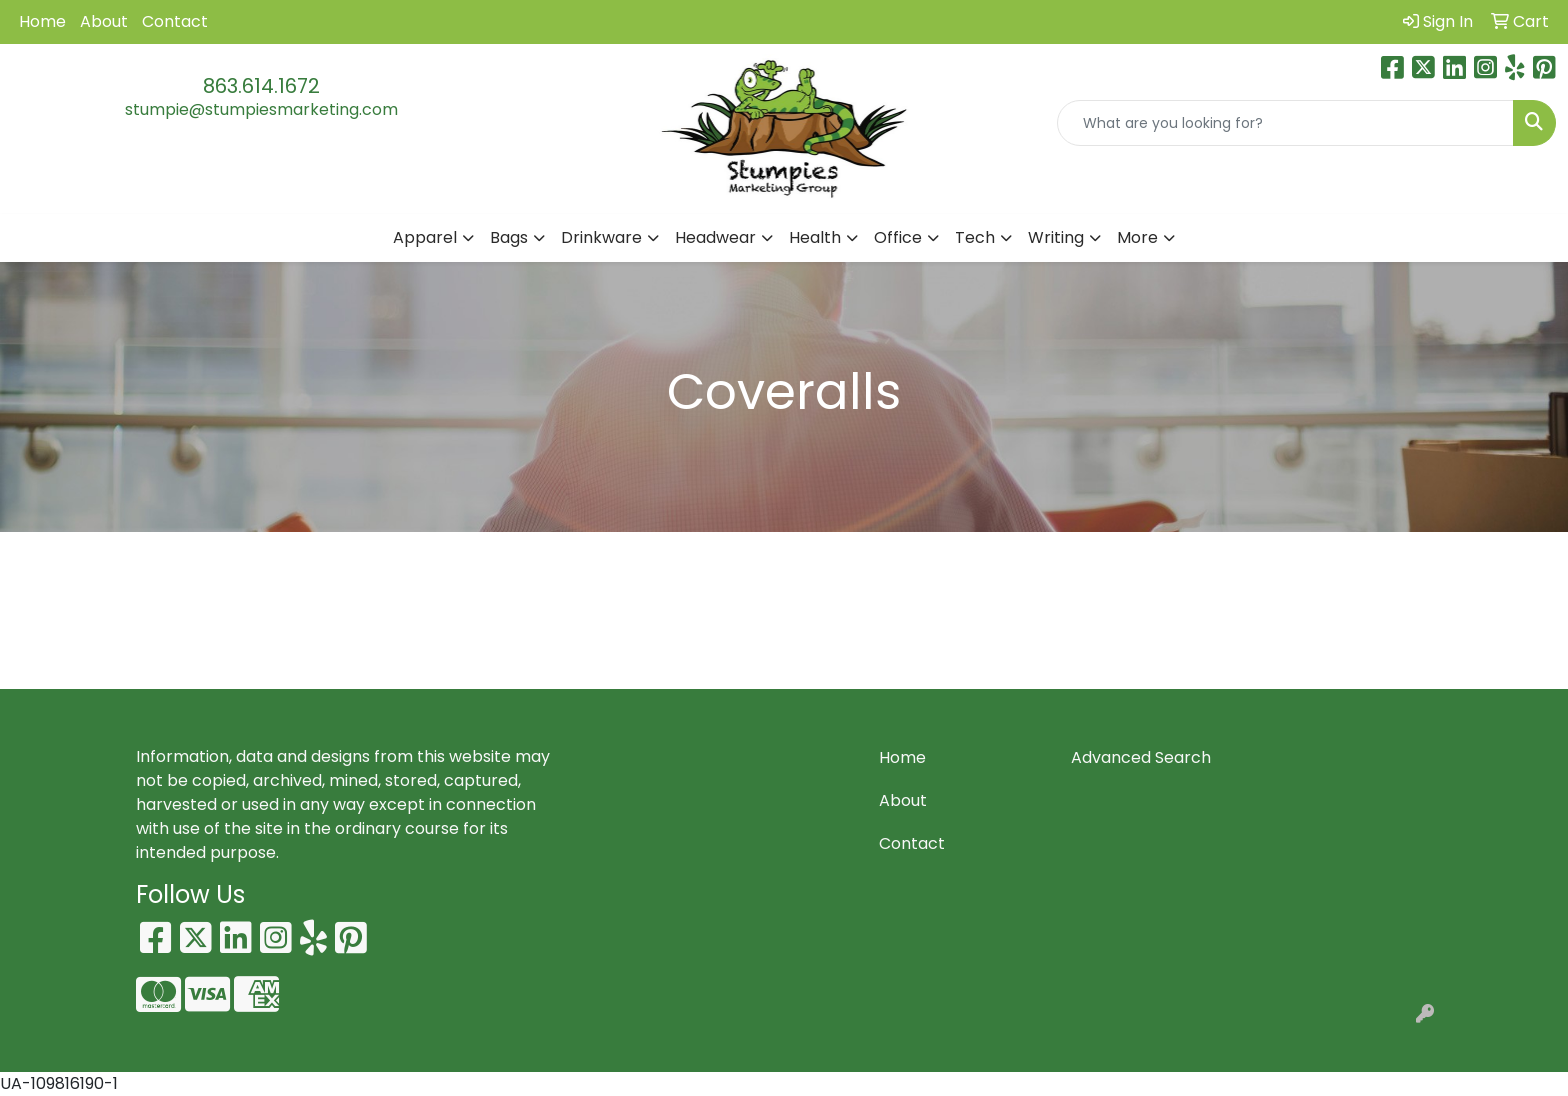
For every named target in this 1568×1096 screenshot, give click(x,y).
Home (42, 21)
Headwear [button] (715, 237)
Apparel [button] (425, 237)
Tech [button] (975, 237)
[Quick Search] (1285, 123)
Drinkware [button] (601, 237)
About (104, 21)
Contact (175, 21)
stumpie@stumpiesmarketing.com (261, 109)
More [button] (1137, 237)
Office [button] (898, 237)
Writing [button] (1056, 237)
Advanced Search (1141, 757)
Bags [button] (509, 237)
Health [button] (815, 237)
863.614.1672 (261, 86)
